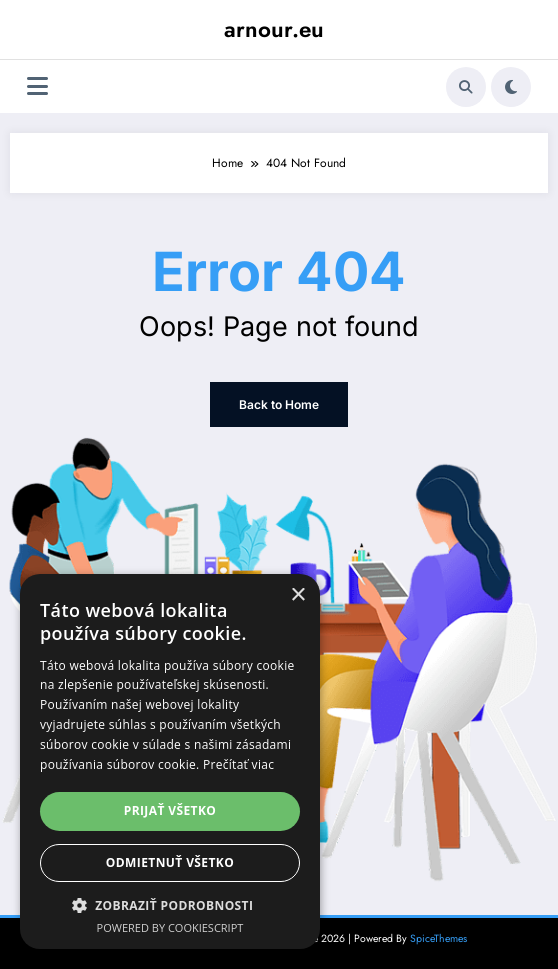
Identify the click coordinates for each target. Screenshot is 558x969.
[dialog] (170, 761)
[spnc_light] (511, 87)
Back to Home (279, 404)
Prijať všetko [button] (170, 810)
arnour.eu (274, 29)
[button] (170, 905)
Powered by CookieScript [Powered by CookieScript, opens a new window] (170, 927)
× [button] (297, 595)
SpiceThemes (438, 938)
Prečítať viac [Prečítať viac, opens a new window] (238, 764)
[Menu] (37, 86)
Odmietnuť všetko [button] (170, 862)
